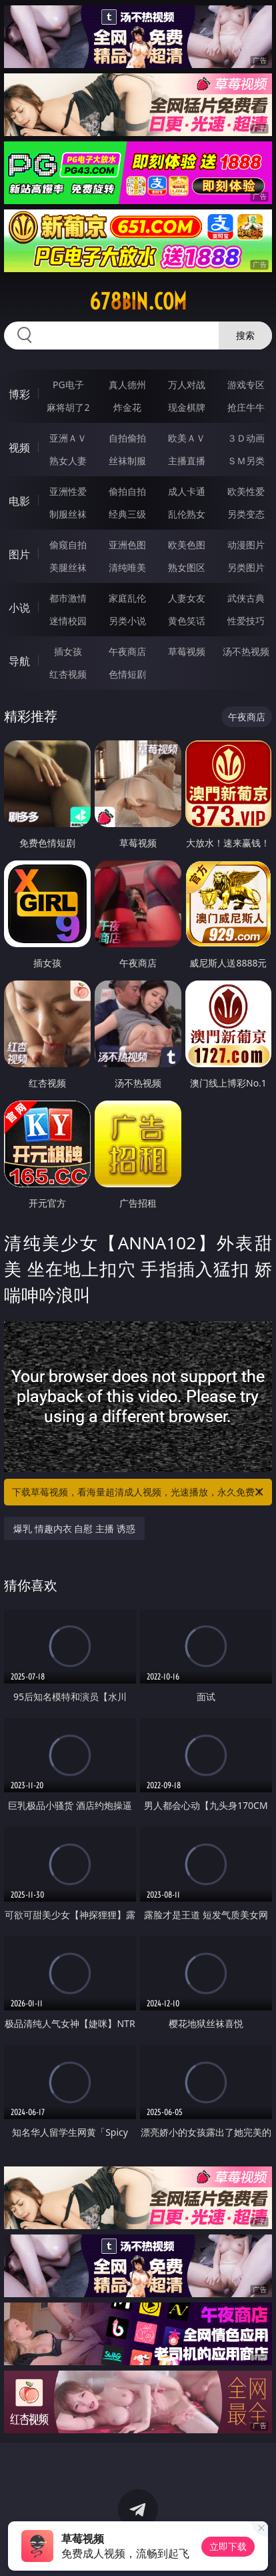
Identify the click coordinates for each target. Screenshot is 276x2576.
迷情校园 (68, 620)
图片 (19, 554)
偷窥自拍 (68, 544)
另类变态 (246, 514)
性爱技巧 (246, 620)
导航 (19, 661)
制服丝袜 (68, 514)
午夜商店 (127, 651)
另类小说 (127, 620)
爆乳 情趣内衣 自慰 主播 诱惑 (74, 1528)
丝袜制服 (127, 460)
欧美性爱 (246, 491)
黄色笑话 (186, 620)
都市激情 (68, 598)
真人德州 (127, 384)
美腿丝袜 (68, 567)
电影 (19, 501)
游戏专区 (246, 384)
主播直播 (186, 460)
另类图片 (246, 567)
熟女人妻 (68, 460)
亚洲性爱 (68, 491)
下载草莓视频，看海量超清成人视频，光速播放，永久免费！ (138, 1492)
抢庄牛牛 (246, 407)
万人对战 (186, 384)
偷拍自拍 (127, 491)
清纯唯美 (127, 567)
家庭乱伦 (127, 598)
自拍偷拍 (127, 438)
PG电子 (68, 384)
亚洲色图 (127, 544)
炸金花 (127, 407)
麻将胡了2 (68, 407)
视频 (19, 447)
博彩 (19, 394)
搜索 (245, 335)
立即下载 (228, 2546)
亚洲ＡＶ (68, 438)
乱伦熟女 (186, 514)
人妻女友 (186, 598)
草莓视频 (186, 651)
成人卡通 (186, 491)
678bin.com (138, 301)
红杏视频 (68, 674)
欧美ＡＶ (186, 438)
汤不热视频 (246, 651)
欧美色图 (186, 544)
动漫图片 (246, 544)
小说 (19, 607)
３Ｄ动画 (246, 438)
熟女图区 (186, 567)
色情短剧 (127, 674)
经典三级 (127, 514)
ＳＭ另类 (246, 460)
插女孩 (68, 651)
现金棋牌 (186, 407)
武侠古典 (246, 598)
